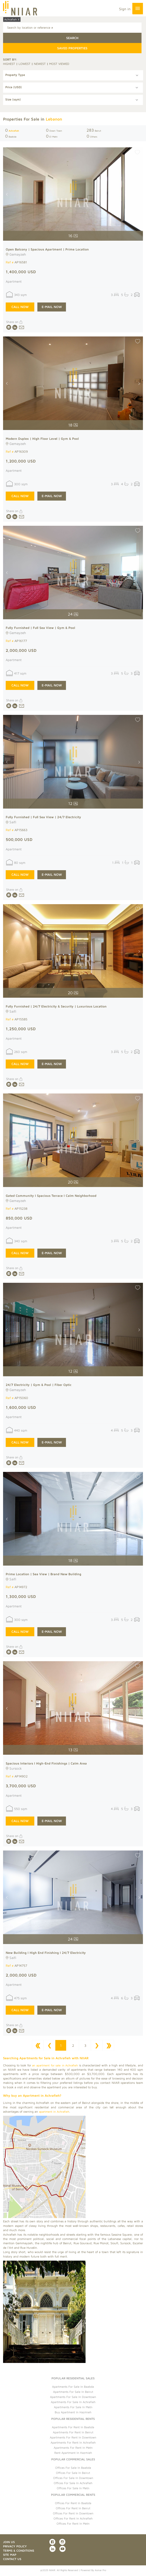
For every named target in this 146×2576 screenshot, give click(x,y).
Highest (9, 63)
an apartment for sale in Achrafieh (55, 2065)
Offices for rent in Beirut (73, 2508)
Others (92, 136)
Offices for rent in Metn (73, 2523)
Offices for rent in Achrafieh (73, 2518)
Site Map (9, 2554)
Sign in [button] (124, 9)
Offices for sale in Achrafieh (73, 2483)
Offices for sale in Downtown (73, 2478)
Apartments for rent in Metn (73, 2447)
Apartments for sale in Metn (73, 2407)
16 (73, 235)
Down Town (54, 130)
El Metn (52, 136)
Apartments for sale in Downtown (73, 2397)
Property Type (15, 75)
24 (73, 614)
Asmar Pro (100, 2570)
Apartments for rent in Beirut (73, 2432)
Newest (40, 63)
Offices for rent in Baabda (73, 2503)
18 (73, 425)
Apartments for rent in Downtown (73, 2437)
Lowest (24, 63)
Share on (15, 324)
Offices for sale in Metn (73, 2488)
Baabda (10, 136)
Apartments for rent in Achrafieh (73, 2442)
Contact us (12, 2559)
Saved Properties (72, 48)
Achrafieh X (11, 19)
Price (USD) (13, 87)
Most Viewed (59, 63)
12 (73, 803)
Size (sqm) (13, 99)
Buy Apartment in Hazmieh (73, 2412)
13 (73, 1749)
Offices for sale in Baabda (73, 2467)
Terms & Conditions (18, 2550)
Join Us (9, 2542)
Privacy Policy (15, 2546)
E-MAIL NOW (52, 307)
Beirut (94, 130)
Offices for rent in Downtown (73, 2513)
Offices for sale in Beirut (73, 2472)
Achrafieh (12, 130)
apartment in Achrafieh (54, 2111)
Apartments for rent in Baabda (73, 2427)
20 (73, 992)
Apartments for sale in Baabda (73, 2386)
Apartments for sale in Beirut (73, 2391)
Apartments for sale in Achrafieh (73, 2402)
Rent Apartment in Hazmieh (73, 2452)
